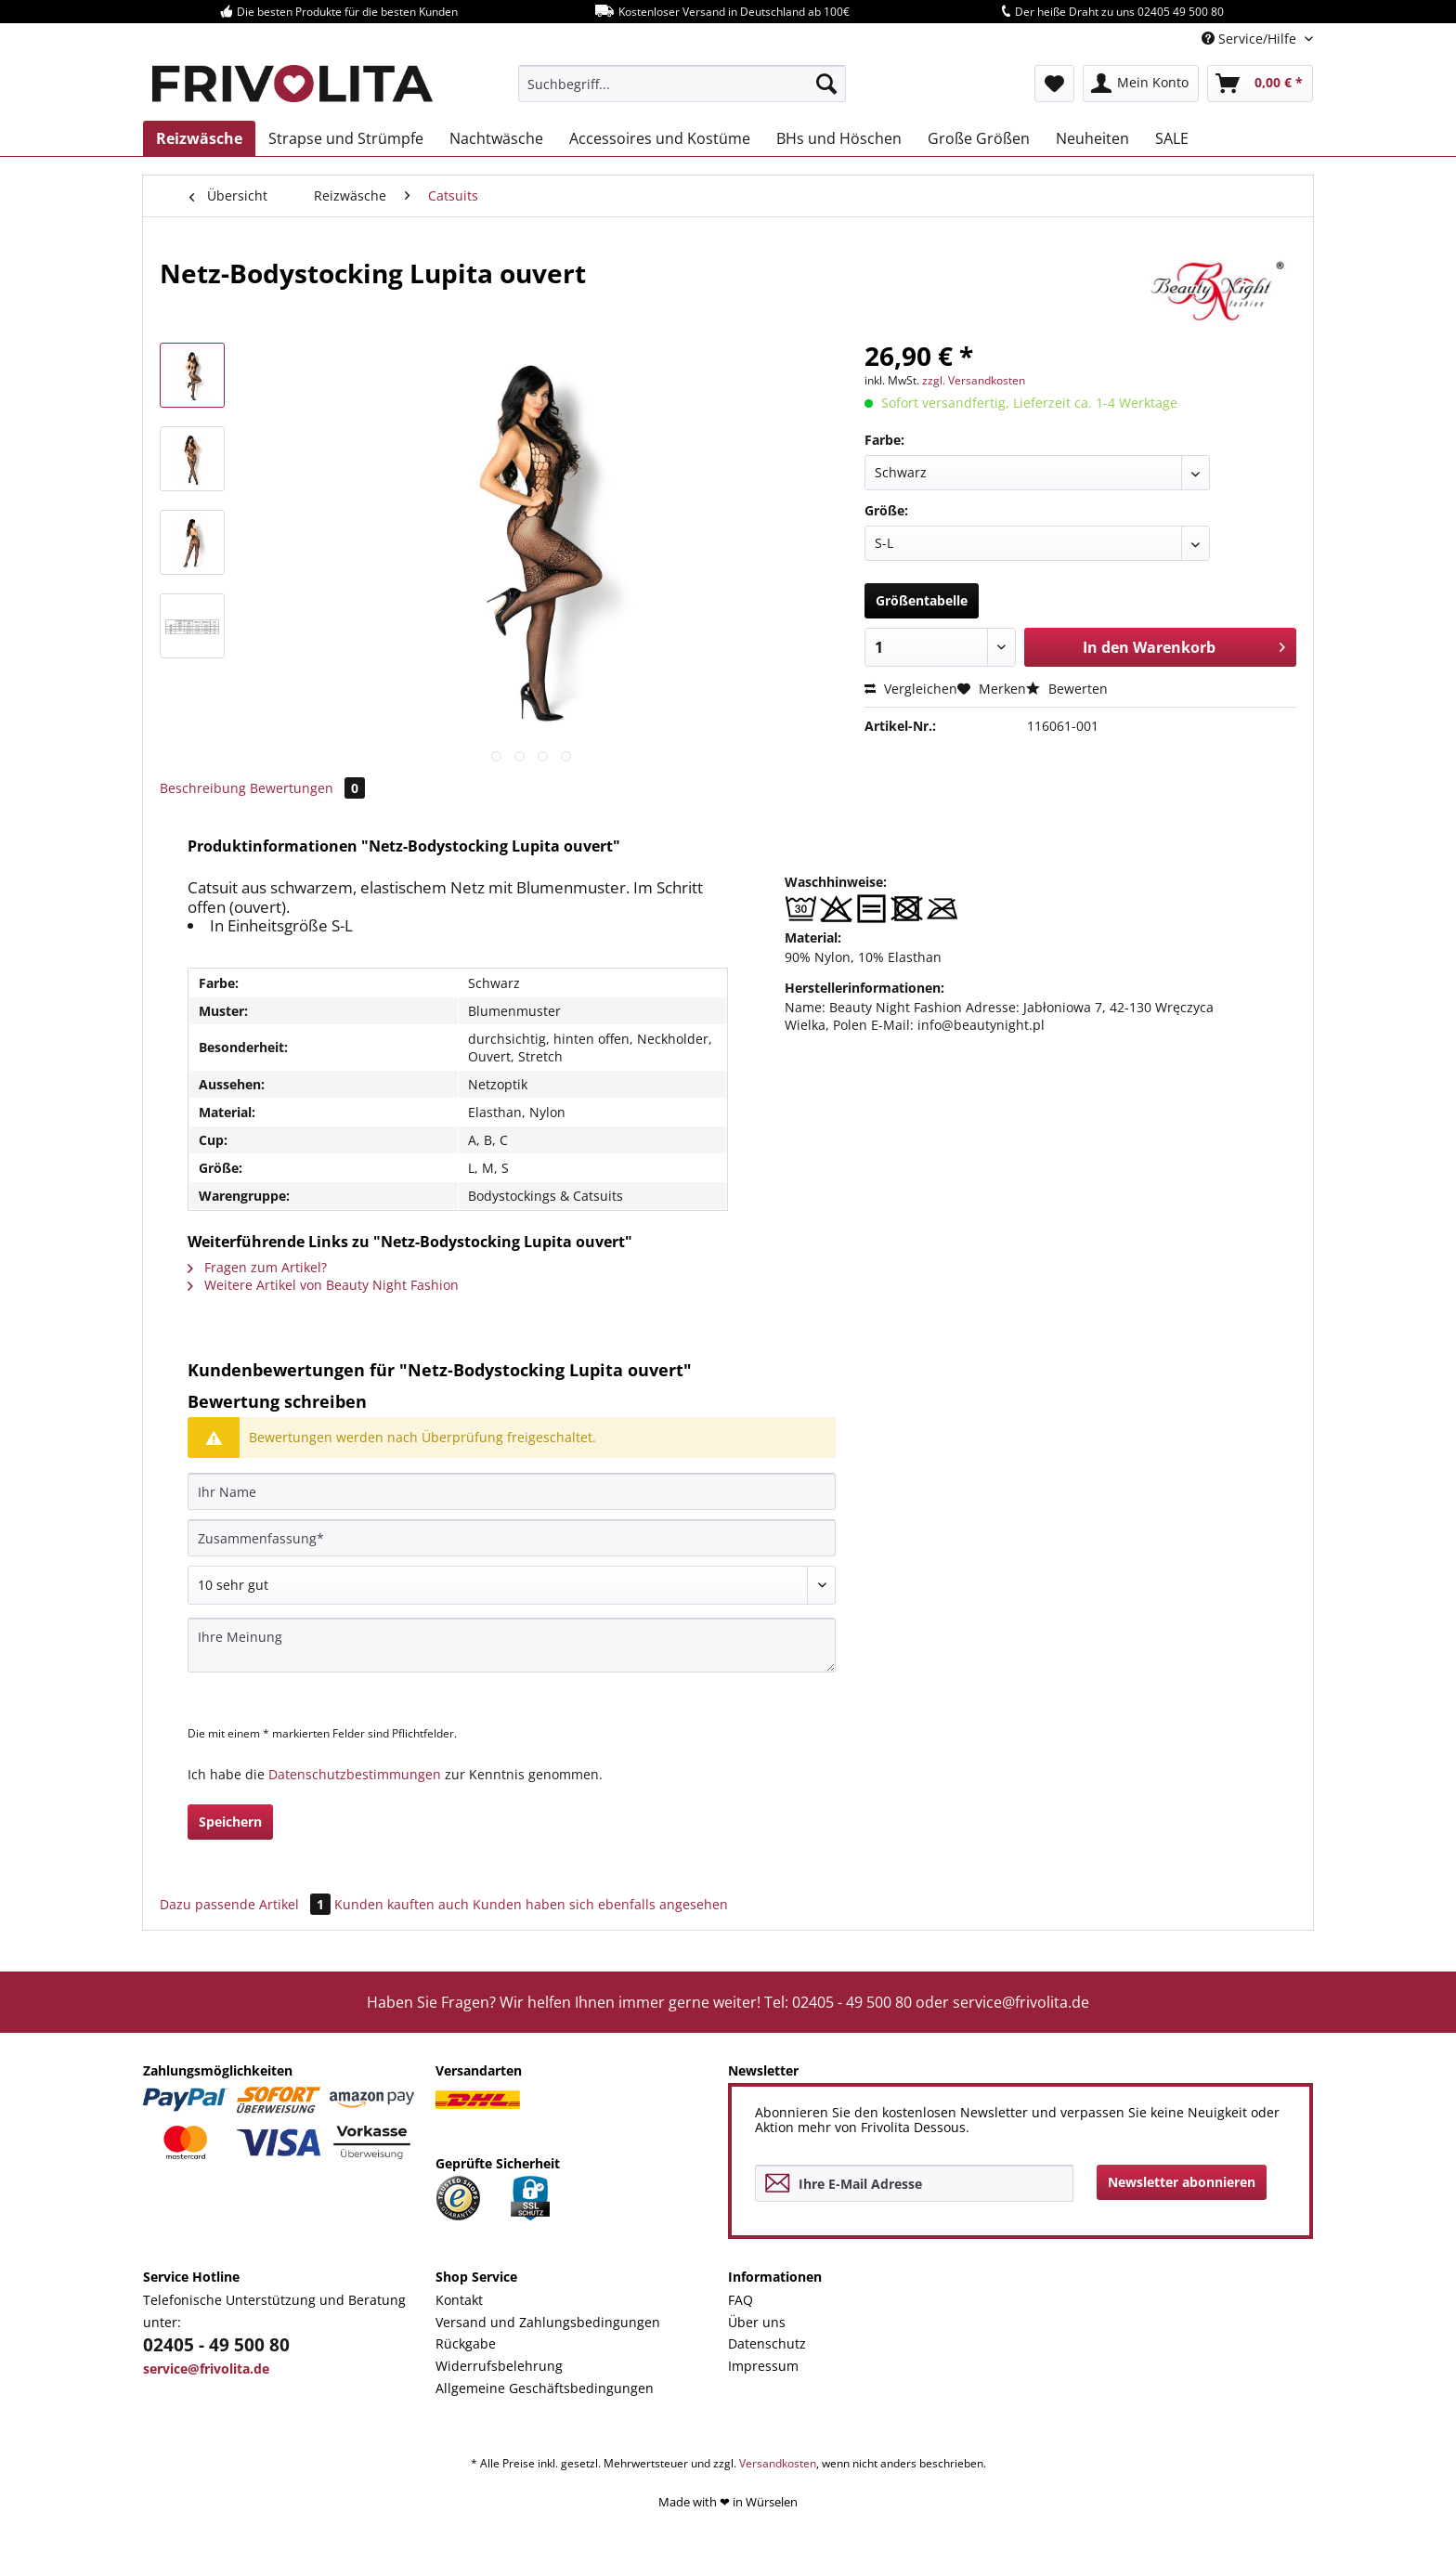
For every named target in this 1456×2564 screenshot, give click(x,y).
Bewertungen (307, 788)
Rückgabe (466, 2343)
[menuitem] (682, 83)
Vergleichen (910, 688)
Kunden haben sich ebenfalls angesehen (600, 1904)
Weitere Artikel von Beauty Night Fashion (323, 1285)
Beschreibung (203, 788)
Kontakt (459, 2300)
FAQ (740, 2300)
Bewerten (1067, 688)
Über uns (757, 2322)
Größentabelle (922, 600)
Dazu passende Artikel (247, 1904)
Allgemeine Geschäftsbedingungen (545, 2388)
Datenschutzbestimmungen (354, 1774)
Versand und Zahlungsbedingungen (548, 2322)
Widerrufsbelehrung (499, 2366)
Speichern (230, 1821)
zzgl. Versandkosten (973, 380)
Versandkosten (777, 2463)
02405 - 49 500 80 (216, 2345)
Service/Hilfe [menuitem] (1251, 38)
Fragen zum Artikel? (257, 1267)
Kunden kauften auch (401, 1904)
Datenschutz (767, 2343)
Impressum (763, 2366)
